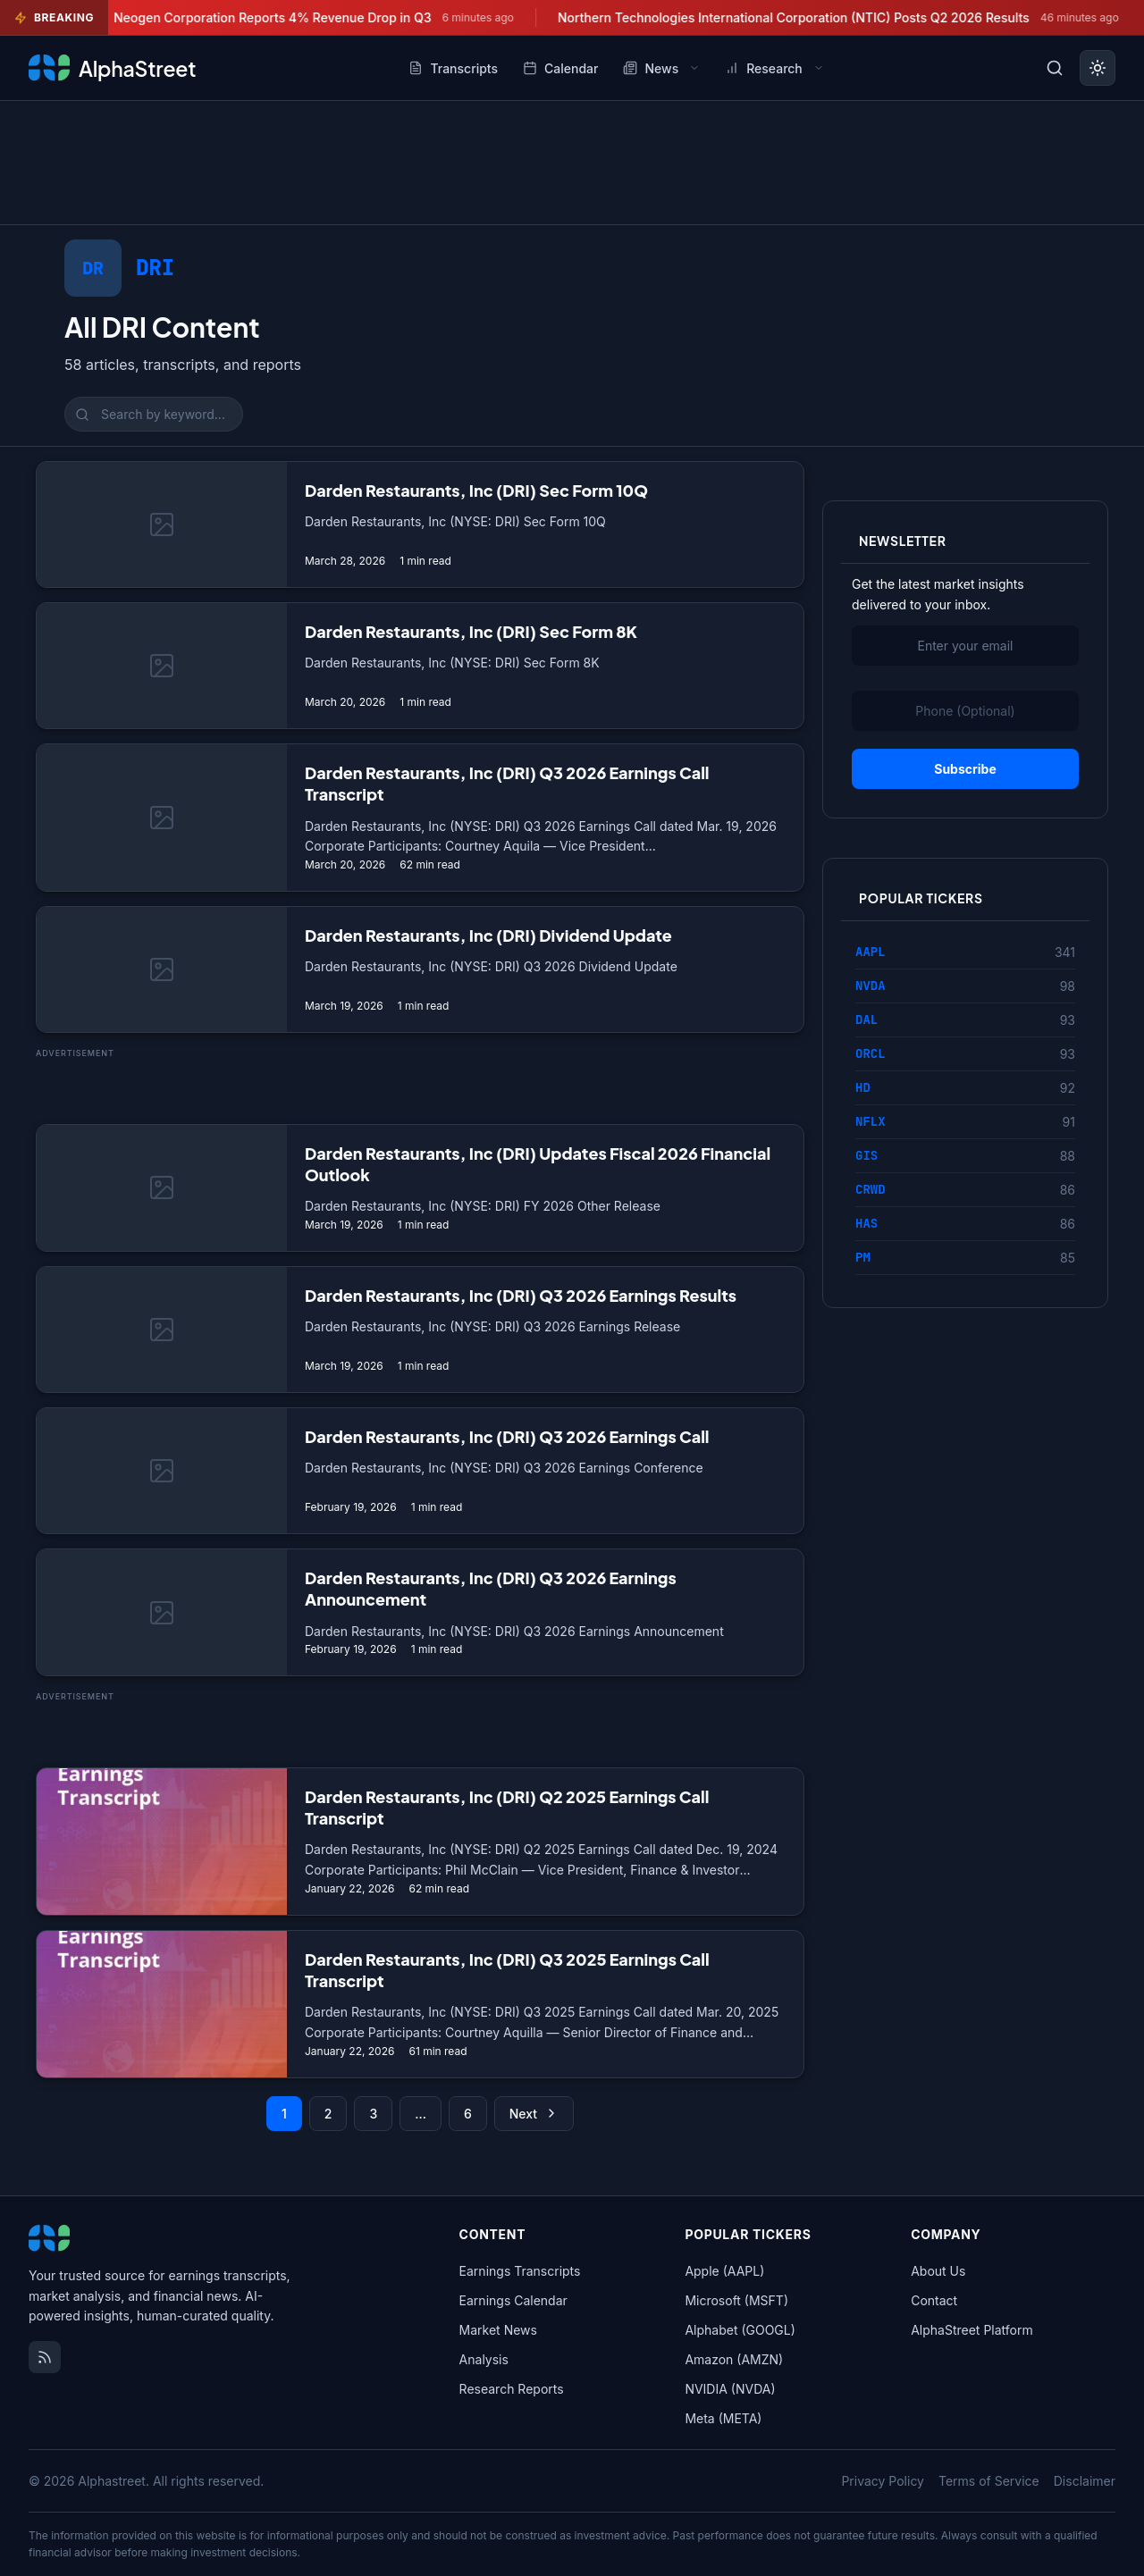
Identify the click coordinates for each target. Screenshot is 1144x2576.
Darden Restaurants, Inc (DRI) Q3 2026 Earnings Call (507, 1436)
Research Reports (511, 2388)
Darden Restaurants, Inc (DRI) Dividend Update (488, 935)
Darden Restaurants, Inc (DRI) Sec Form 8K (471, 631)
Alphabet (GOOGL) (740, 2329)
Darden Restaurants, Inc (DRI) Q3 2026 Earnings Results (520, 1295)
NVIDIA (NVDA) (730, 2388)
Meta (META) (723, 2418)
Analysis (484, 2359)
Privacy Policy (882, 2480)
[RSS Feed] (45, 2357)
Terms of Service (988, 2480)
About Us (938, 2270)
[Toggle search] (1054, 68)
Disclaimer (1084, 2480)
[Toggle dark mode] (1097, 68)
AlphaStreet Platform (972, 2329)
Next (534, 2113)
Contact (934, 2300)
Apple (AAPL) (724, 2270)
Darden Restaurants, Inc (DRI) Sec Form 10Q (476, 490)
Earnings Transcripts (520, 2270)
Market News (498, 2329)
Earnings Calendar (513, 2300)
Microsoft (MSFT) (736, 2300)
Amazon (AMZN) (734, 2359)
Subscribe (965, 768)
